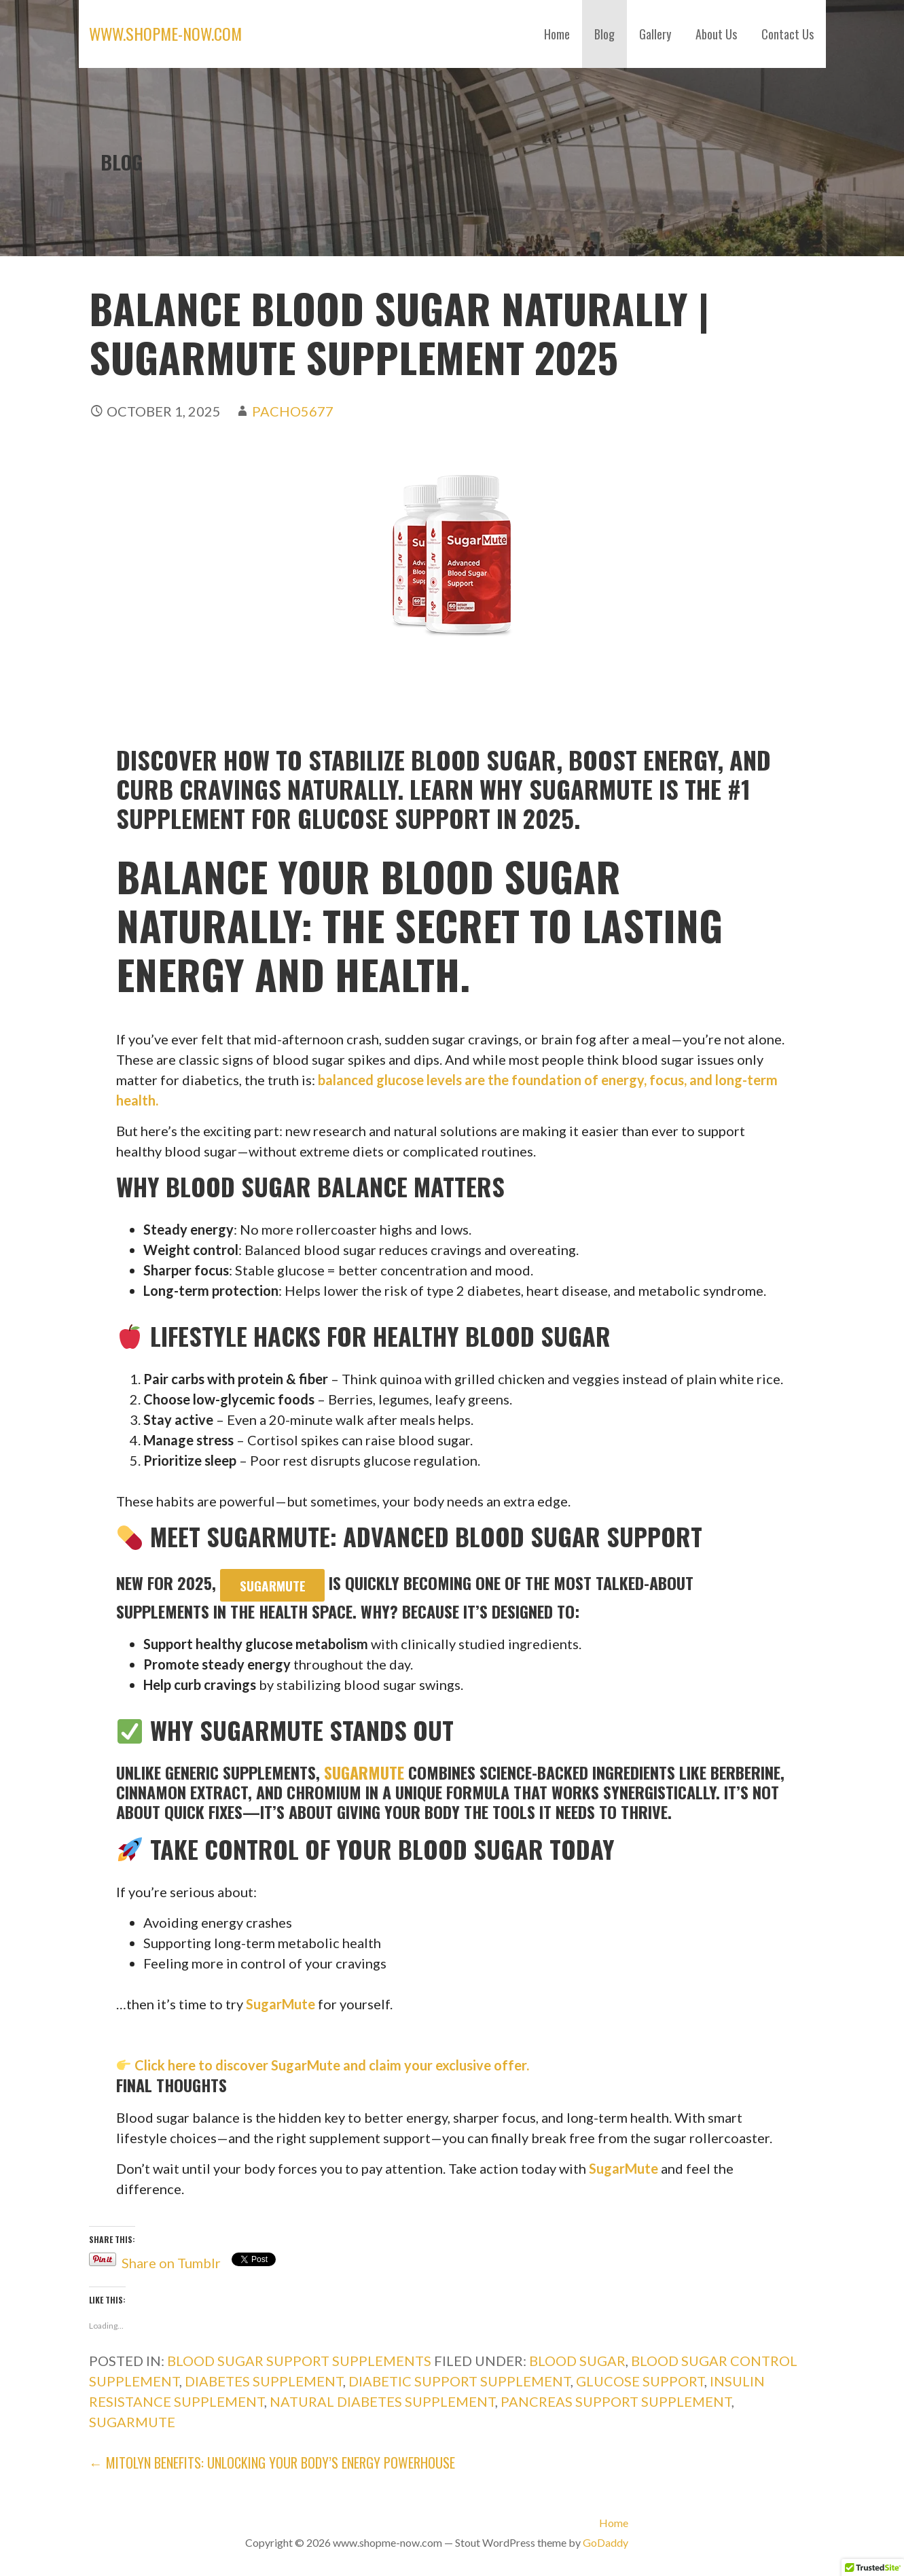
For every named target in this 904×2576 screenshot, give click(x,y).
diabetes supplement (264, 2381)
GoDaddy (605, 2542)
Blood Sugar (577, 2360)
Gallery (655, 34)
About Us (716, 34)
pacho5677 (292, 411)
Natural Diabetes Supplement (382, 2401)
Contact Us (787, 34)
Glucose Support (640, 2381)
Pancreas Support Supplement (616, 2401)
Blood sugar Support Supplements (299, 2360)
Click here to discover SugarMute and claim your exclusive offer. (330, 2065)
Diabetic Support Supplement (459, 2381)
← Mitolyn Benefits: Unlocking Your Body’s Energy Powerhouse (272, 2462)
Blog (604, 34)
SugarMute (273, 1585)
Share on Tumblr (171, 2260)
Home (557, 34)
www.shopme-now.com (165, 33)
